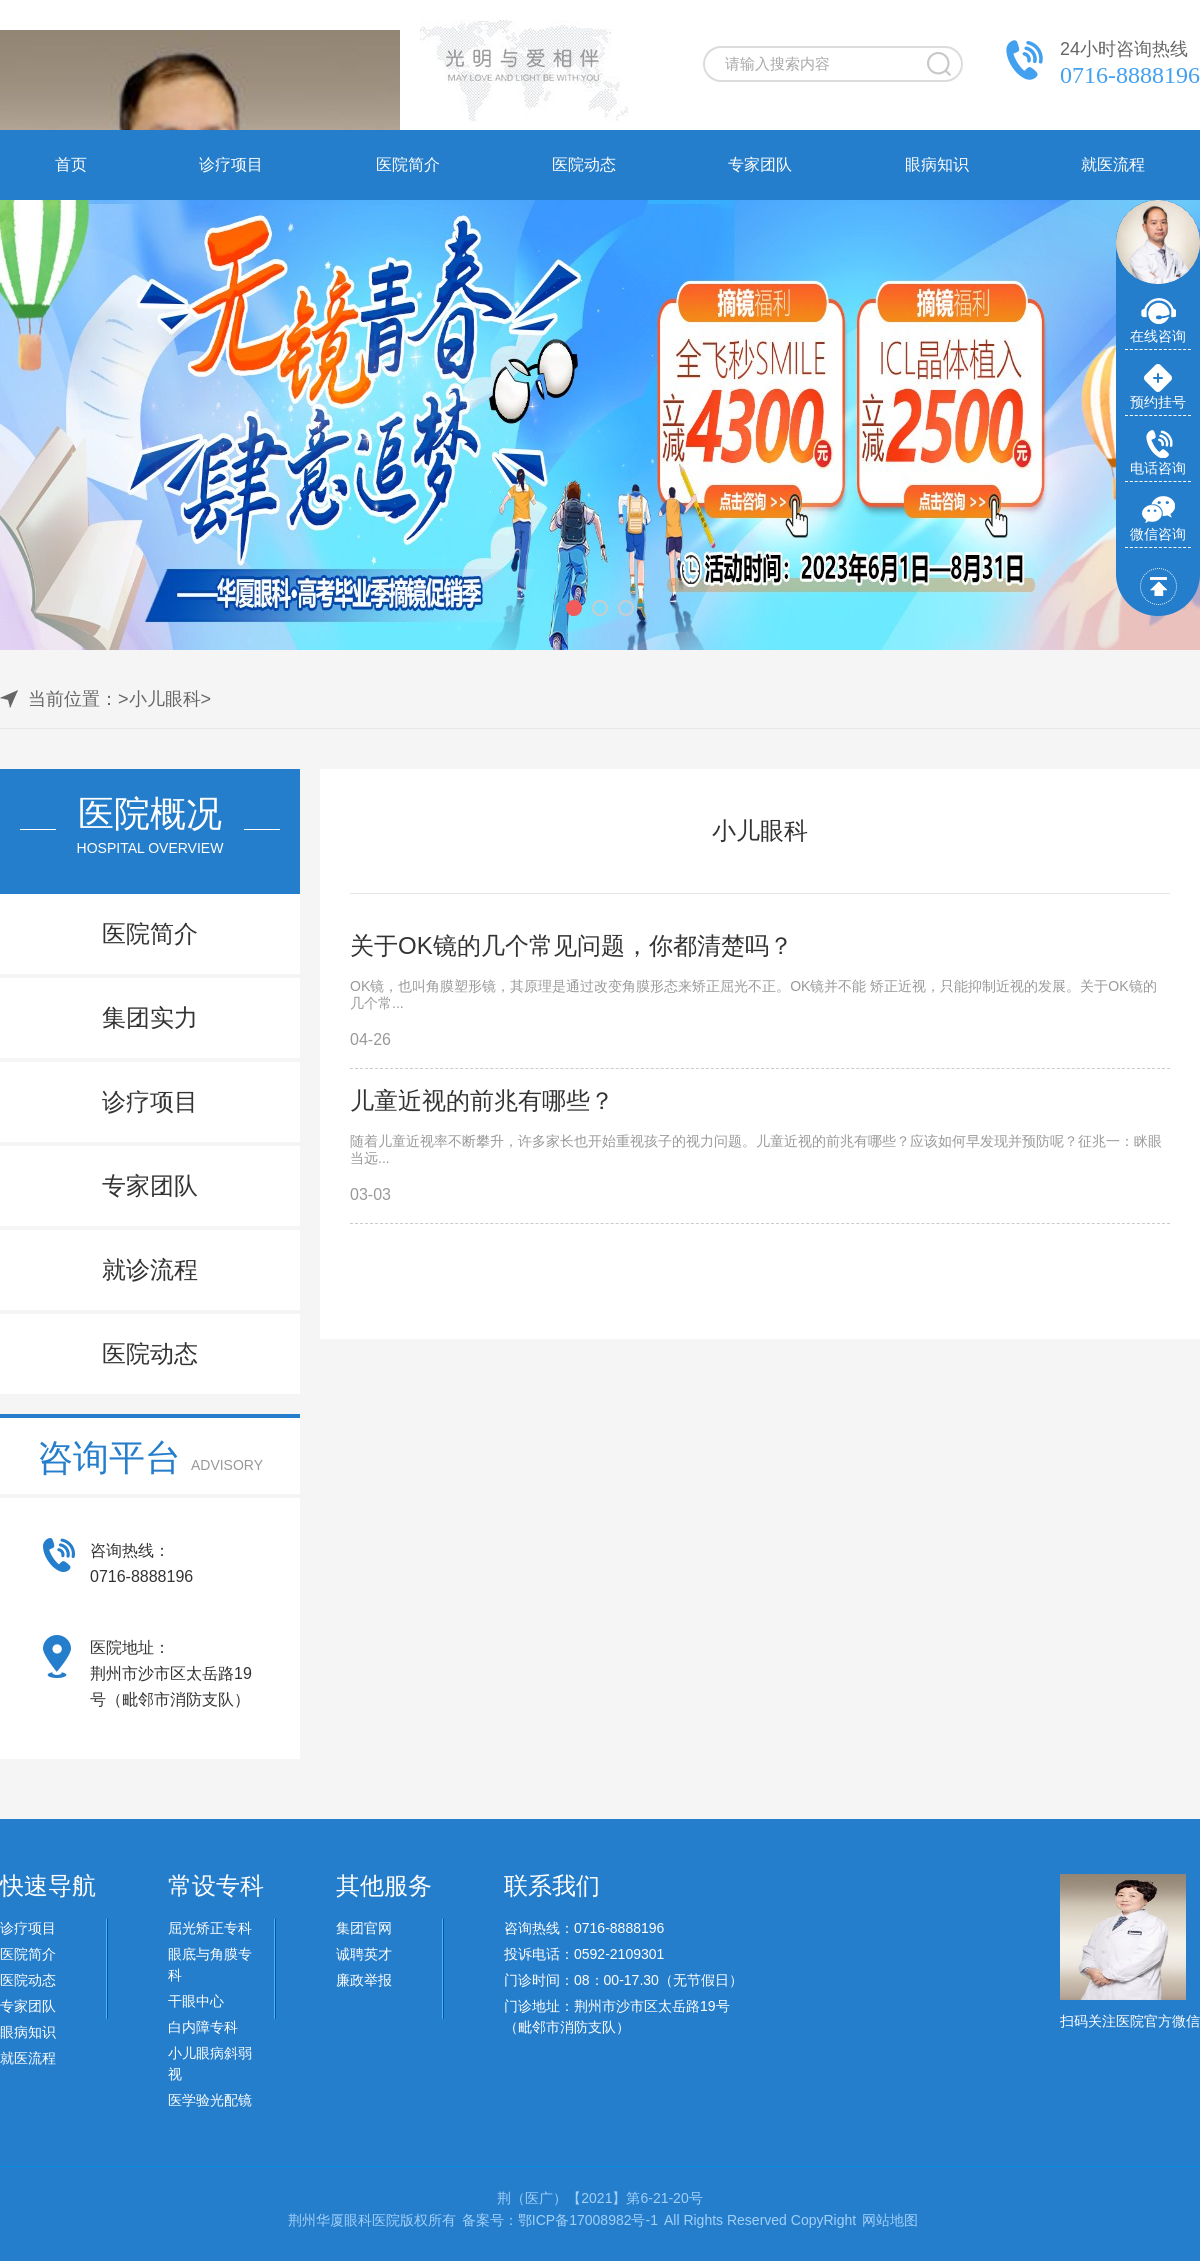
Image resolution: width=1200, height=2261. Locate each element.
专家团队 (760, 164)
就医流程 (1113, 164)
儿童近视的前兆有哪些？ (482, 1100)
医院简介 (408, 164)
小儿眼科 (165, 699)
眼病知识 (937, 164)
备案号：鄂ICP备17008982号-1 (560, 2220)
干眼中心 (196, 2001)
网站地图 (890, 2220)
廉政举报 (364, 1980)
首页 (71, 164)
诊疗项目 (231, 164)
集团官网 (364, 1928)
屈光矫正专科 (210, 1928)
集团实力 (150, 1017)
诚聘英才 (364, 1954)
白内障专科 (203, 2027)
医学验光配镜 (210, 2100)
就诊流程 (150, 1269)
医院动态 (584, 164)
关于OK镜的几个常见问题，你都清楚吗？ (571, 945)
